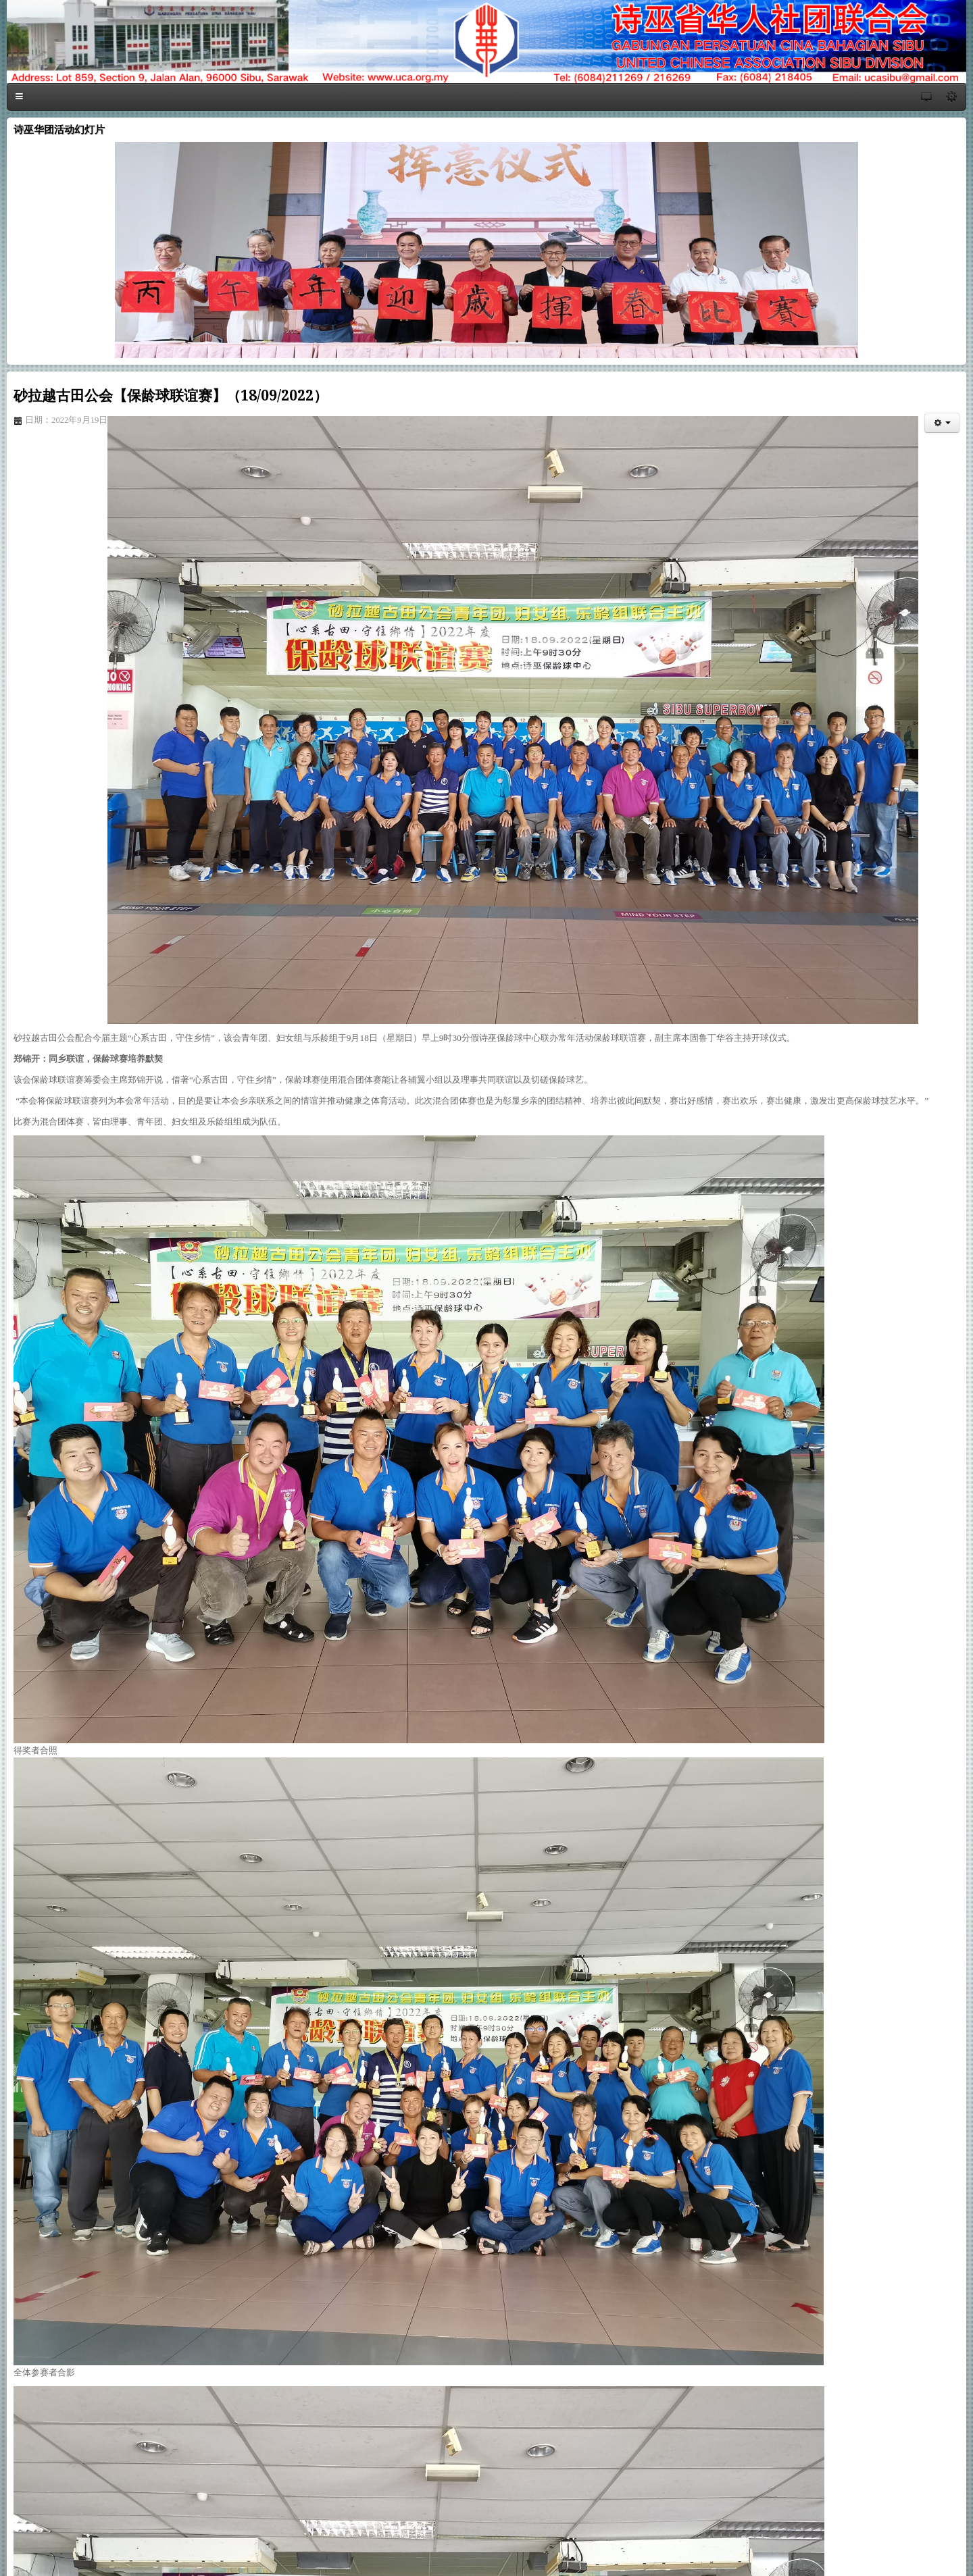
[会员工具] (941, 423)
